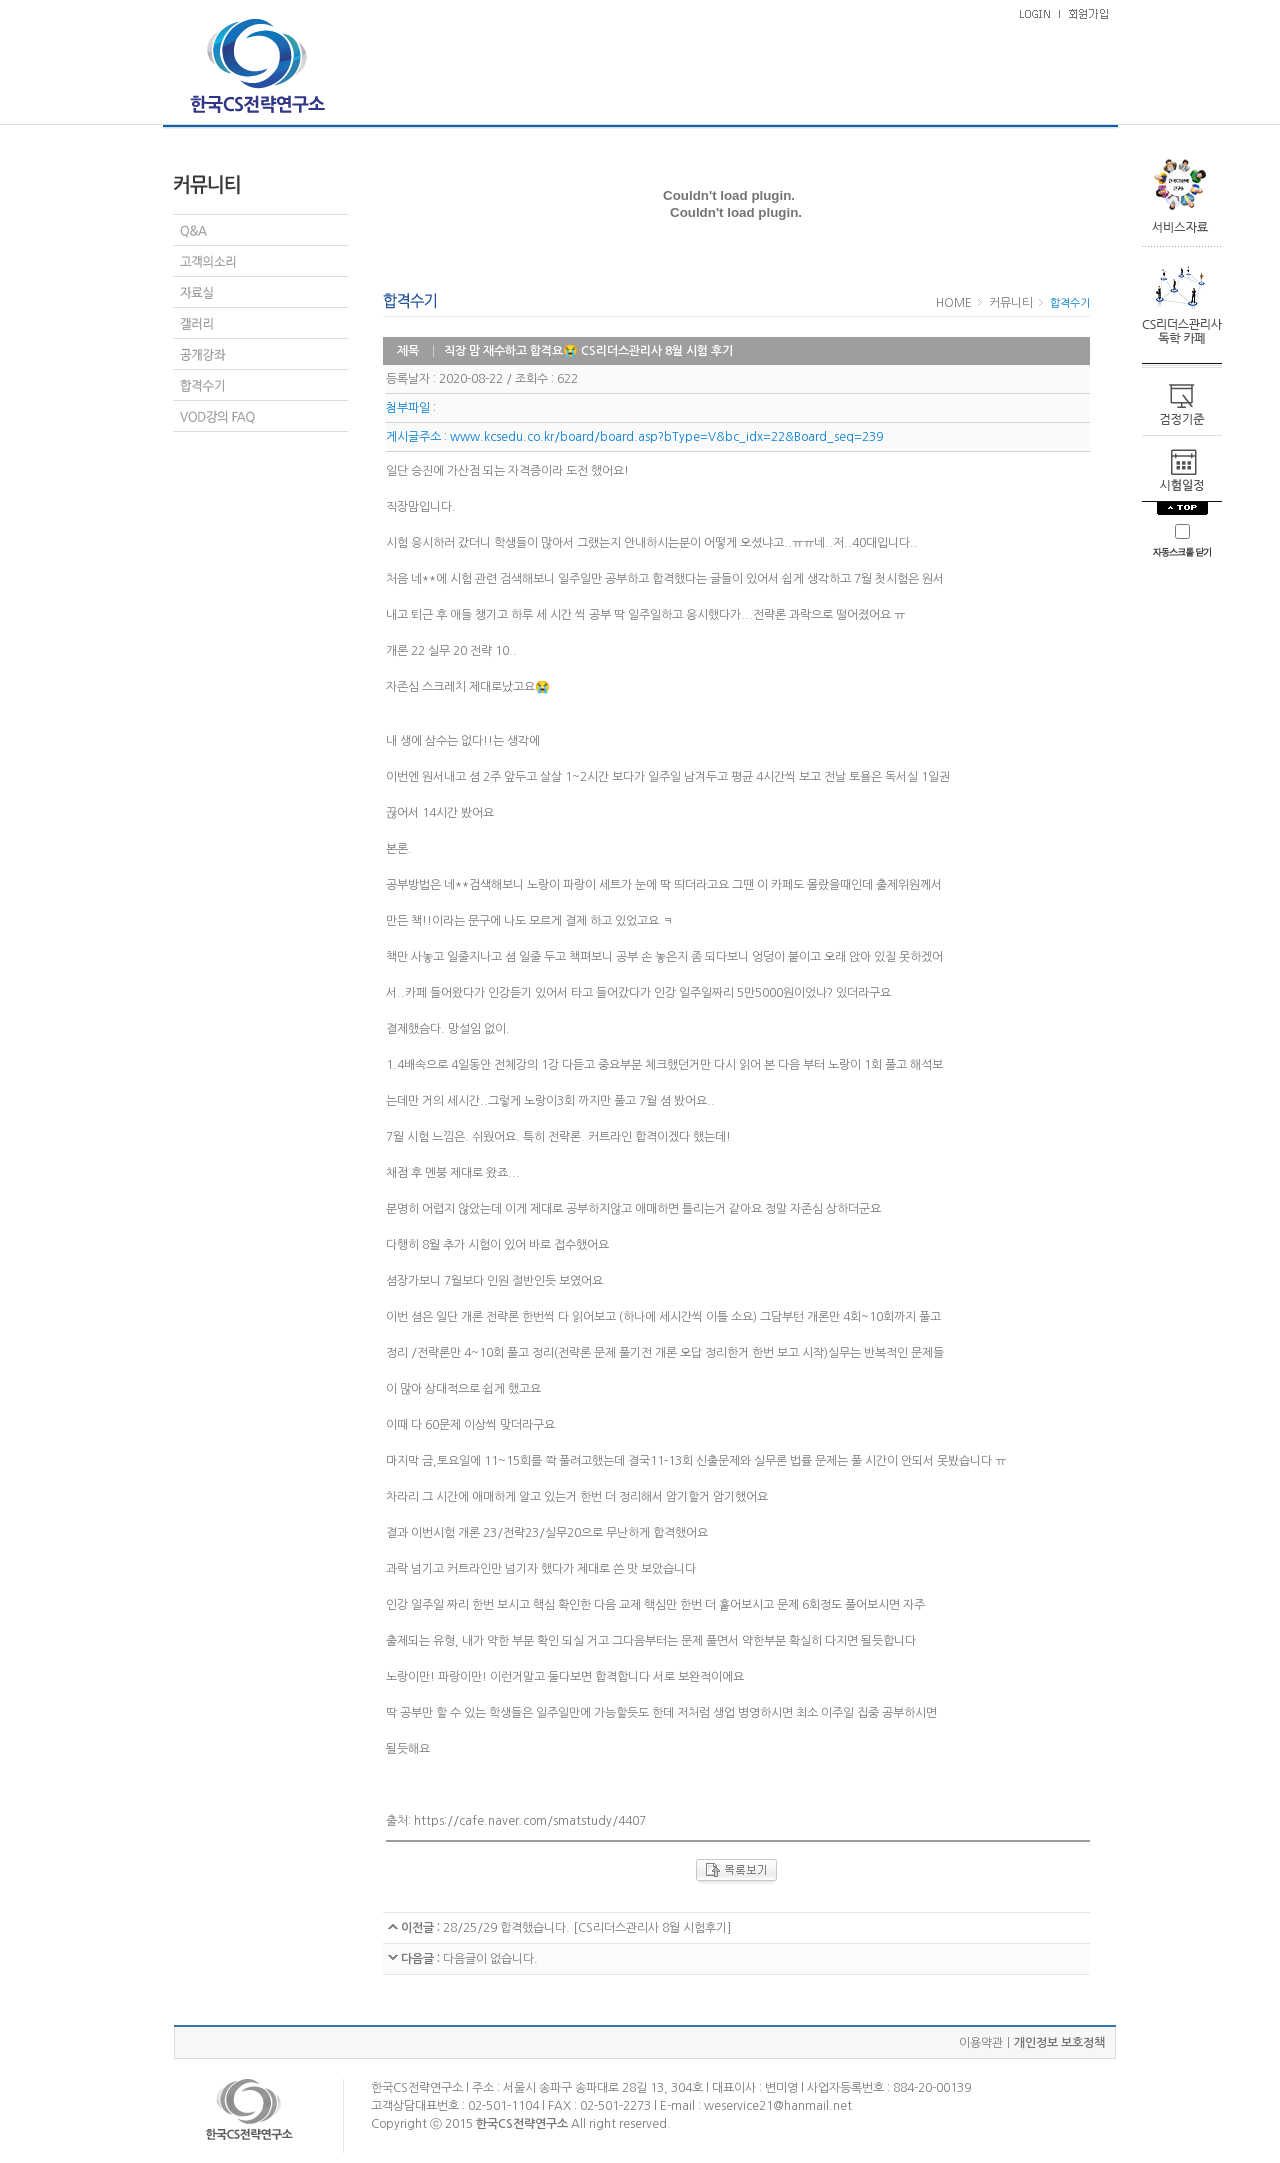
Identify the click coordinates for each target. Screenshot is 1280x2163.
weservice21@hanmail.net (778, 2106)
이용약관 (981, 2043)
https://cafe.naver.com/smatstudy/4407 (530, 1821)
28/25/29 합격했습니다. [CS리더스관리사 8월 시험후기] (585, 1928)
